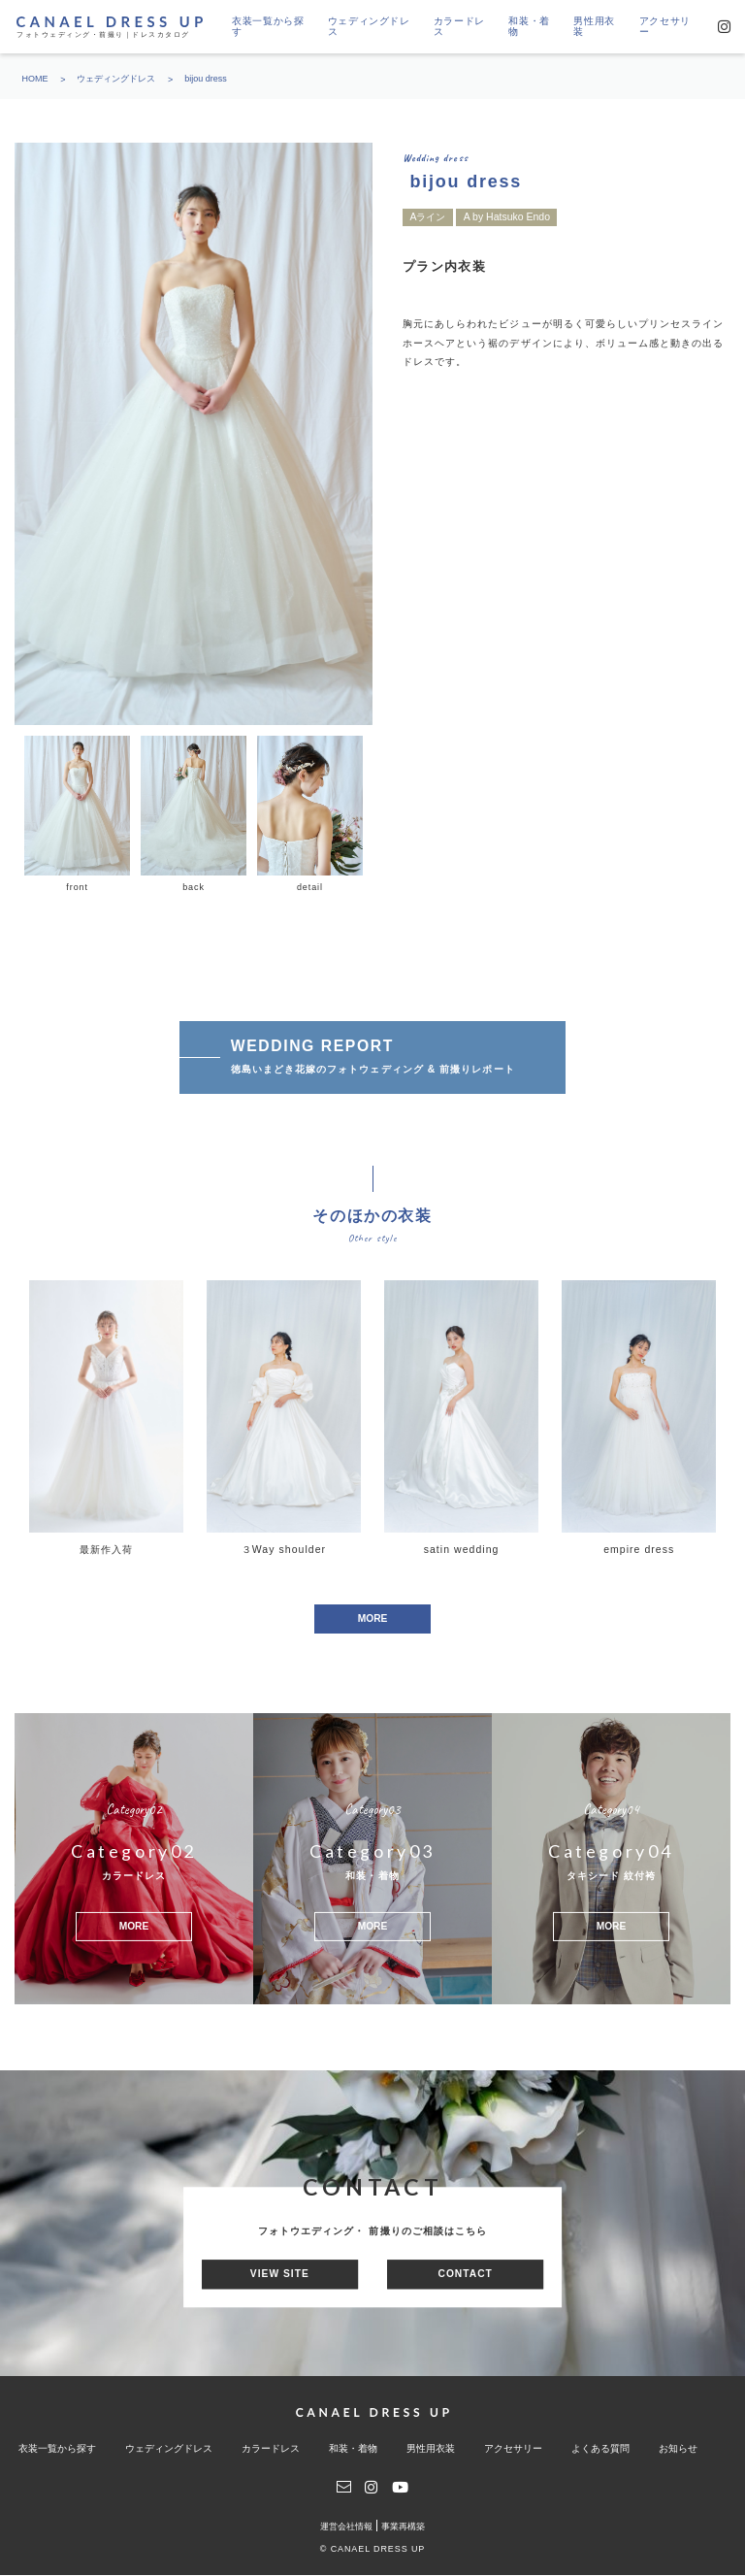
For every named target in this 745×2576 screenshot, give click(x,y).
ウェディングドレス (369, 27)
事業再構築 (403, 2526)
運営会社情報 (346, 2526)
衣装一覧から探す (268, 27)
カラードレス (459, 27)
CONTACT (464, 2274)
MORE (372, 1618)
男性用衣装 (594, 27)
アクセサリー (665, 27)
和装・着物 (529, 27)
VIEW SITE (281, 2274)
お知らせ (678, 2448)
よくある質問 (600, 2448)
